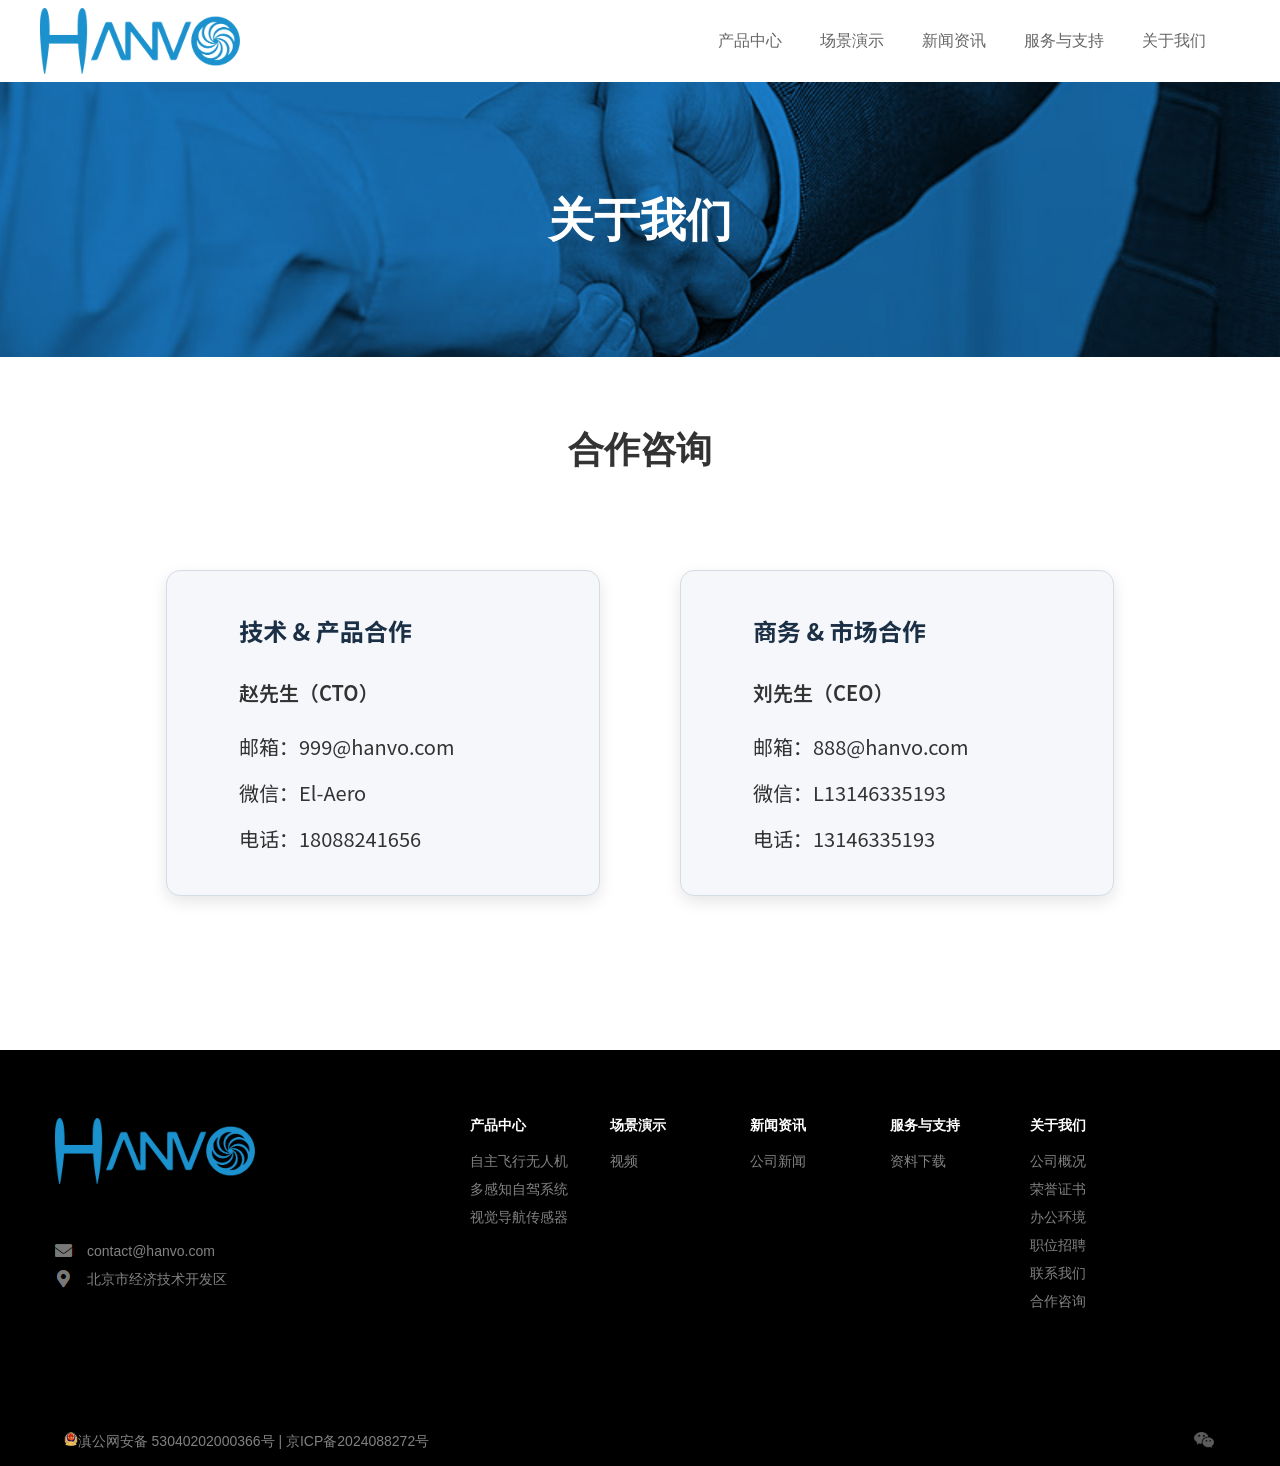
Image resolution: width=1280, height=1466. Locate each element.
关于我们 (1174, 40)
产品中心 (750, 40)
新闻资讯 (954, 40)
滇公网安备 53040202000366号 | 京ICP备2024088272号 (247, 1441)
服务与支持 (1064, 40)
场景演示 (852, 40)
